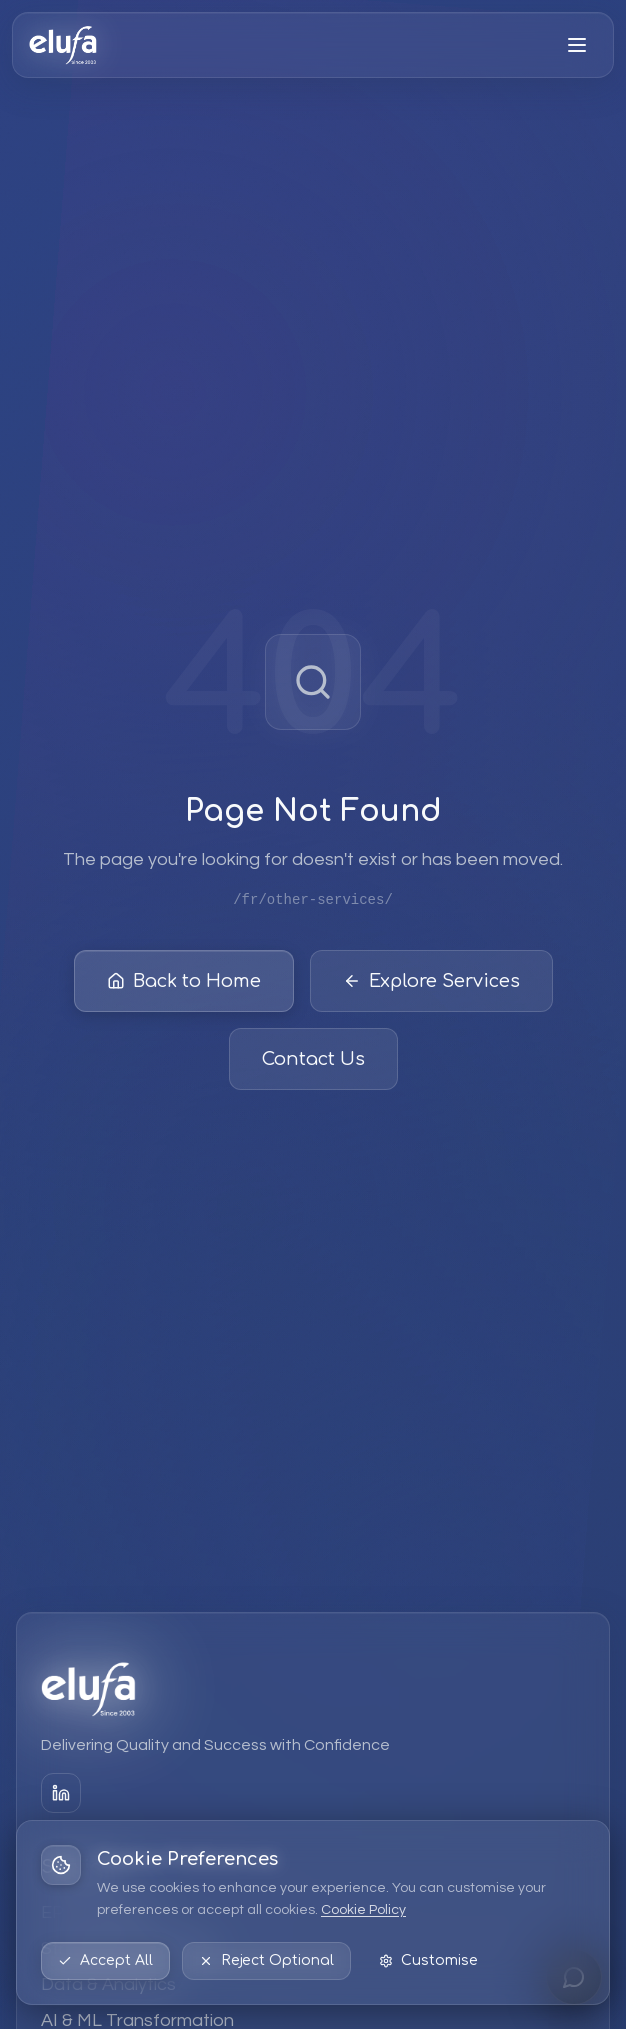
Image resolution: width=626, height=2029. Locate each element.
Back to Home (184, 985)
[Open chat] (574, 1977)
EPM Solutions (99, 1912)
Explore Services (431, 985)
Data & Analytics (108, 1984)
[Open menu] (577, 45)
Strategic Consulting (124, 1948)
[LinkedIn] (61, 1793)
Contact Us (313, 1063)
